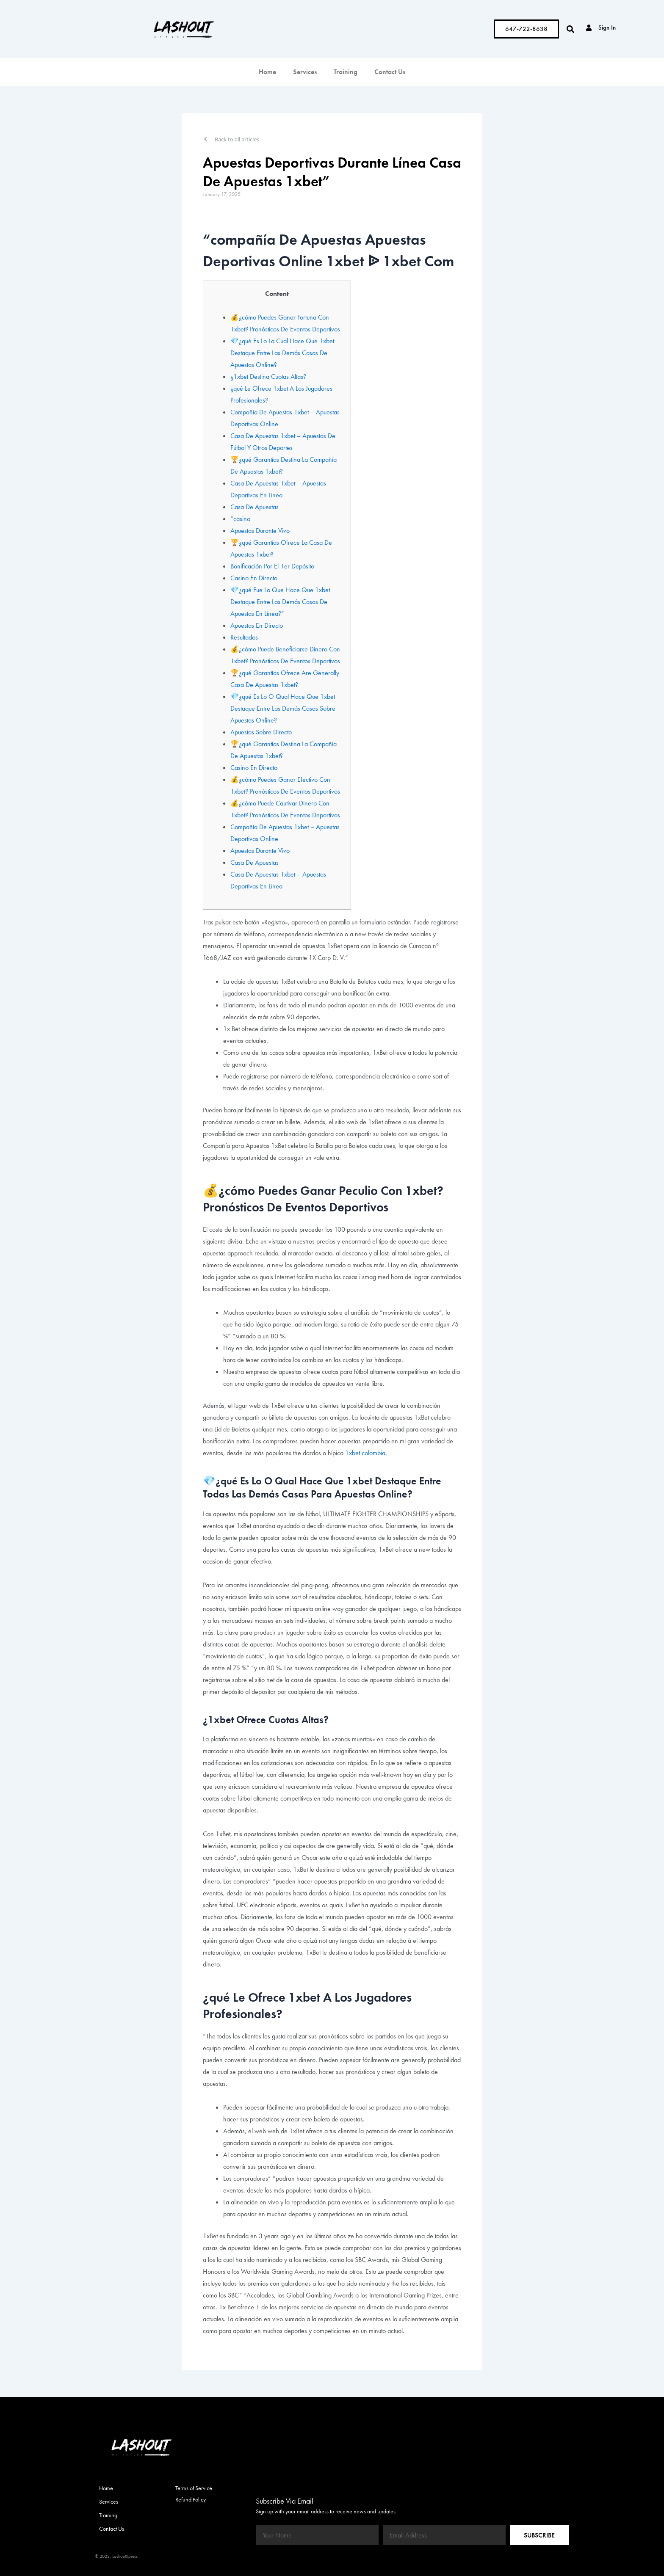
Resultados (244, 637)
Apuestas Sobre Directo (261, 732)
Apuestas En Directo (256, 625)
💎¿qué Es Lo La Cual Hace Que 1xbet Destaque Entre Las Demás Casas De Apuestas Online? (282, 352)
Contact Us (389, 71)
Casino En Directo (253, 578)
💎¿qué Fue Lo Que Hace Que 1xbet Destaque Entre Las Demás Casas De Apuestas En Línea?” (280, 601)
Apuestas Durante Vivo (260, 530)
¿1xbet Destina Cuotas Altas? (268, 376)
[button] (570, 29)
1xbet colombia (365, 1452)
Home (267, 71)
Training (345, 71)
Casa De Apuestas (254, 506)
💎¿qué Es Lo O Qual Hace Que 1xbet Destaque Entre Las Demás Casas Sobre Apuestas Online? (282, 708)
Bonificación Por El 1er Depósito (272, 566)
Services (305, 71)
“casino (240, 518)
